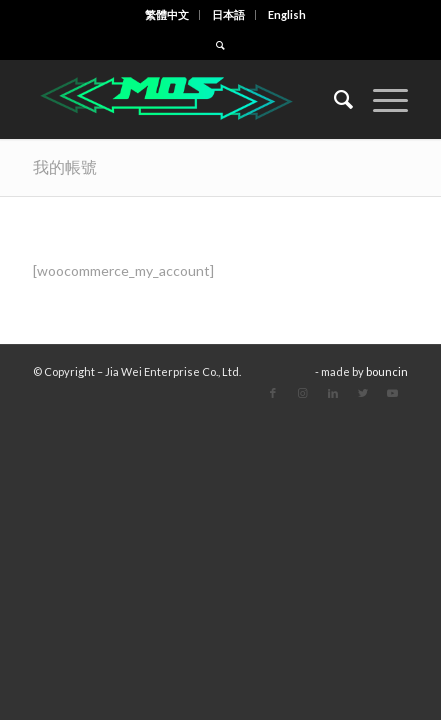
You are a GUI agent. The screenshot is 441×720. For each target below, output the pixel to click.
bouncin (387, 371)
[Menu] (380, 99)
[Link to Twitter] (363, 393)
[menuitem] (167, 15)
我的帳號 (65, 166)
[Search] (333, 99)
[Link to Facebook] (273, 393)
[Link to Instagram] (303, 393)
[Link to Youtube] (393, 393)
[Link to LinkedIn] (333, 393)
